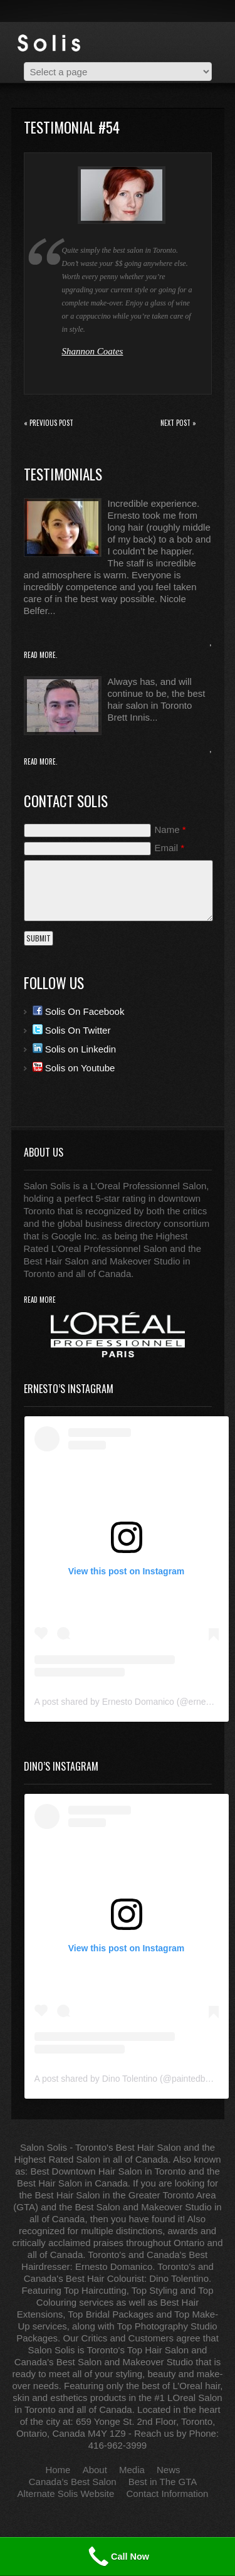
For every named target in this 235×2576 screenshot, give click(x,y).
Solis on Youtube (74, 1068)
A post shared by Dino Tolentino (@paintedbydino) (131, 2079)
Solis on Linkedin (75, 1049)
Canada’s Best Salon (73, 2481)
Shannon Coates (92, 351)
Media (132, 2469)
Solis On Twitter (72, 1030)
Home (57, 2469)
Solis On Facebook (79, 1011)
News (168, 2469)
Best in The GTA (162, 2481)
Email (170, 847)
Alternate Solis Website (66, 2493)
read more (40, 1300)
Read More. (41, 655)
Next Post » (178, 423)
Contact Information (168, 2493)
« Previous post (48, 423)
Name (170, 829)
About (95, 2469)
